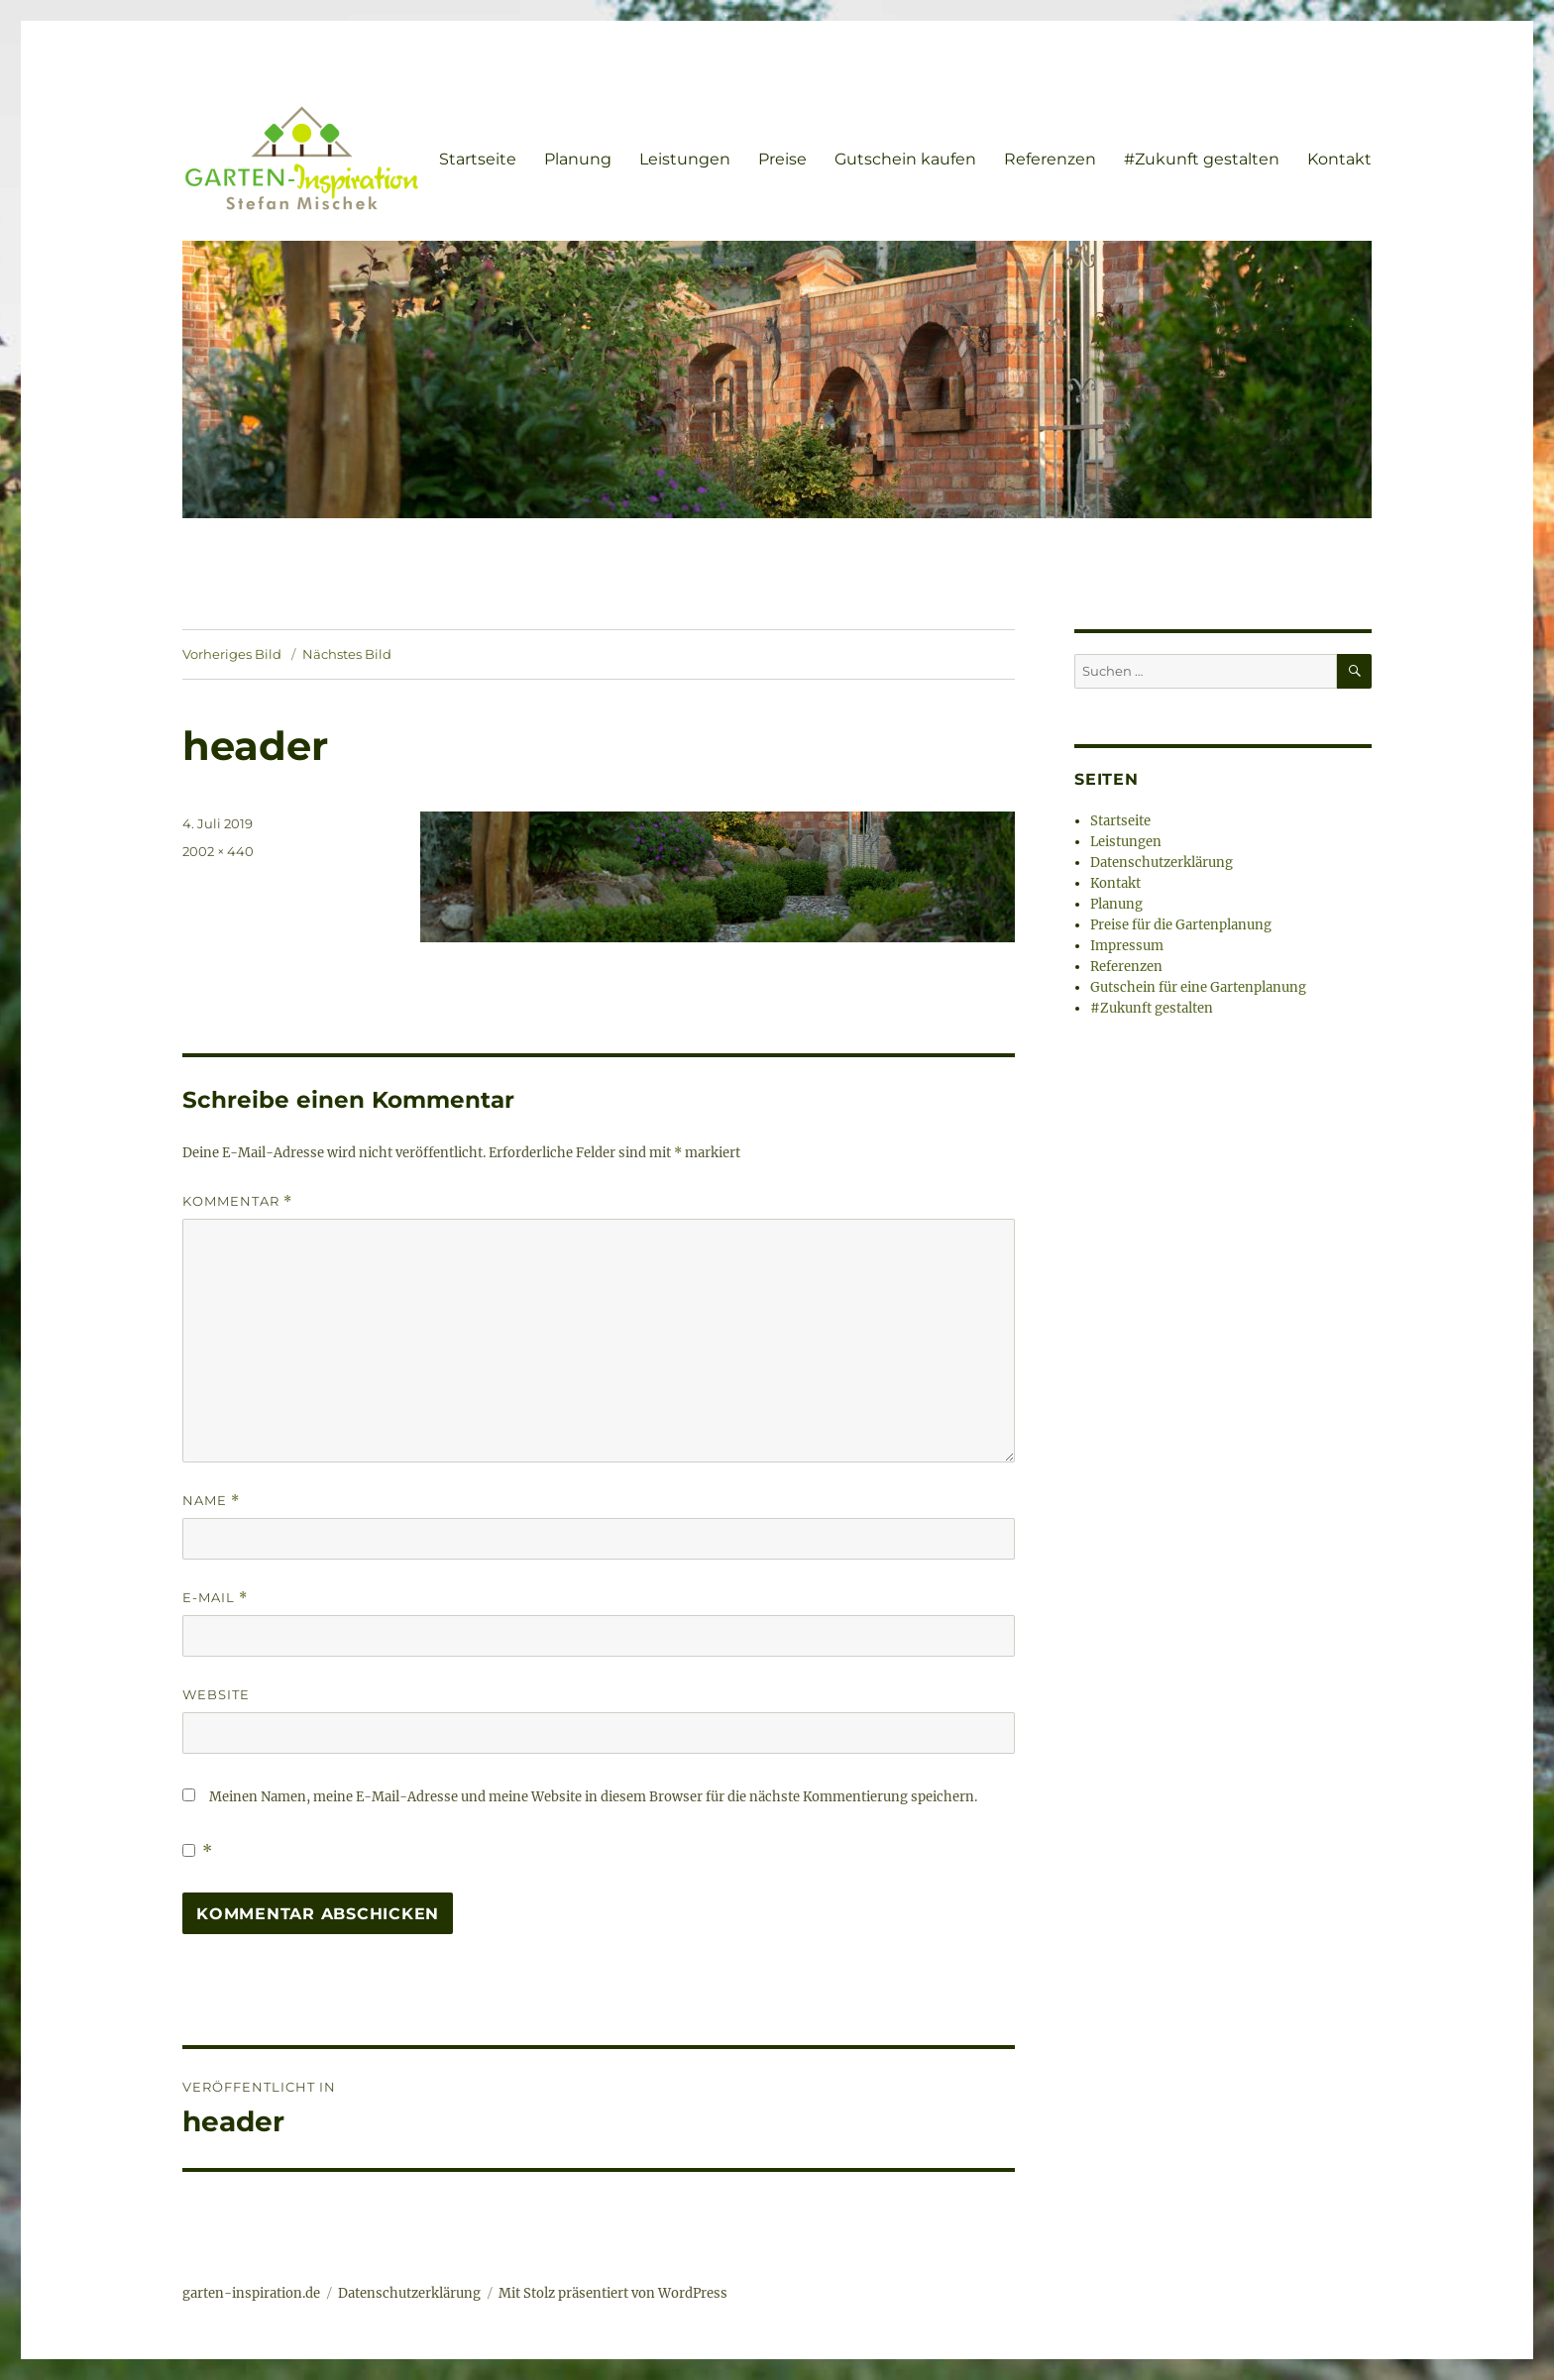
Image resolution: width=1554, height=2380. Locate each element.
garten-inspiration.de (251, 2293)
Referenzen (1050, 159)
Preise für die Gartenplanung (1181, 925)
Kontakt (1339, 159)
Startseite (477, 159)
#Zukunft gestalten (1201, 159)
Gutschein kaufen (905, 159)
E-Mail (215, 1597)
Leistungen (684, 159)
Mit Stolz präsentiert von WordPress (613, 2293)
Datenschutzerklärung (1161, 862)
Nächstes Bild (346, 654)
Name (211, 1500)
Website (216, 1694)
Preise (782, 159)
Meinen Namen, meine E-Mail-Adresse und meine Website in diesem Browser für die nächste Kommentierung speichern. (593, 1796)
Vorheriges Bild (231, 654)
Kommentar (237, 1201)
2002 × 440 (218, 851)
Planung (577, 159)
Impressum (1127, 945)
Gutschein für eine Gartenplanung (1198, 987)
